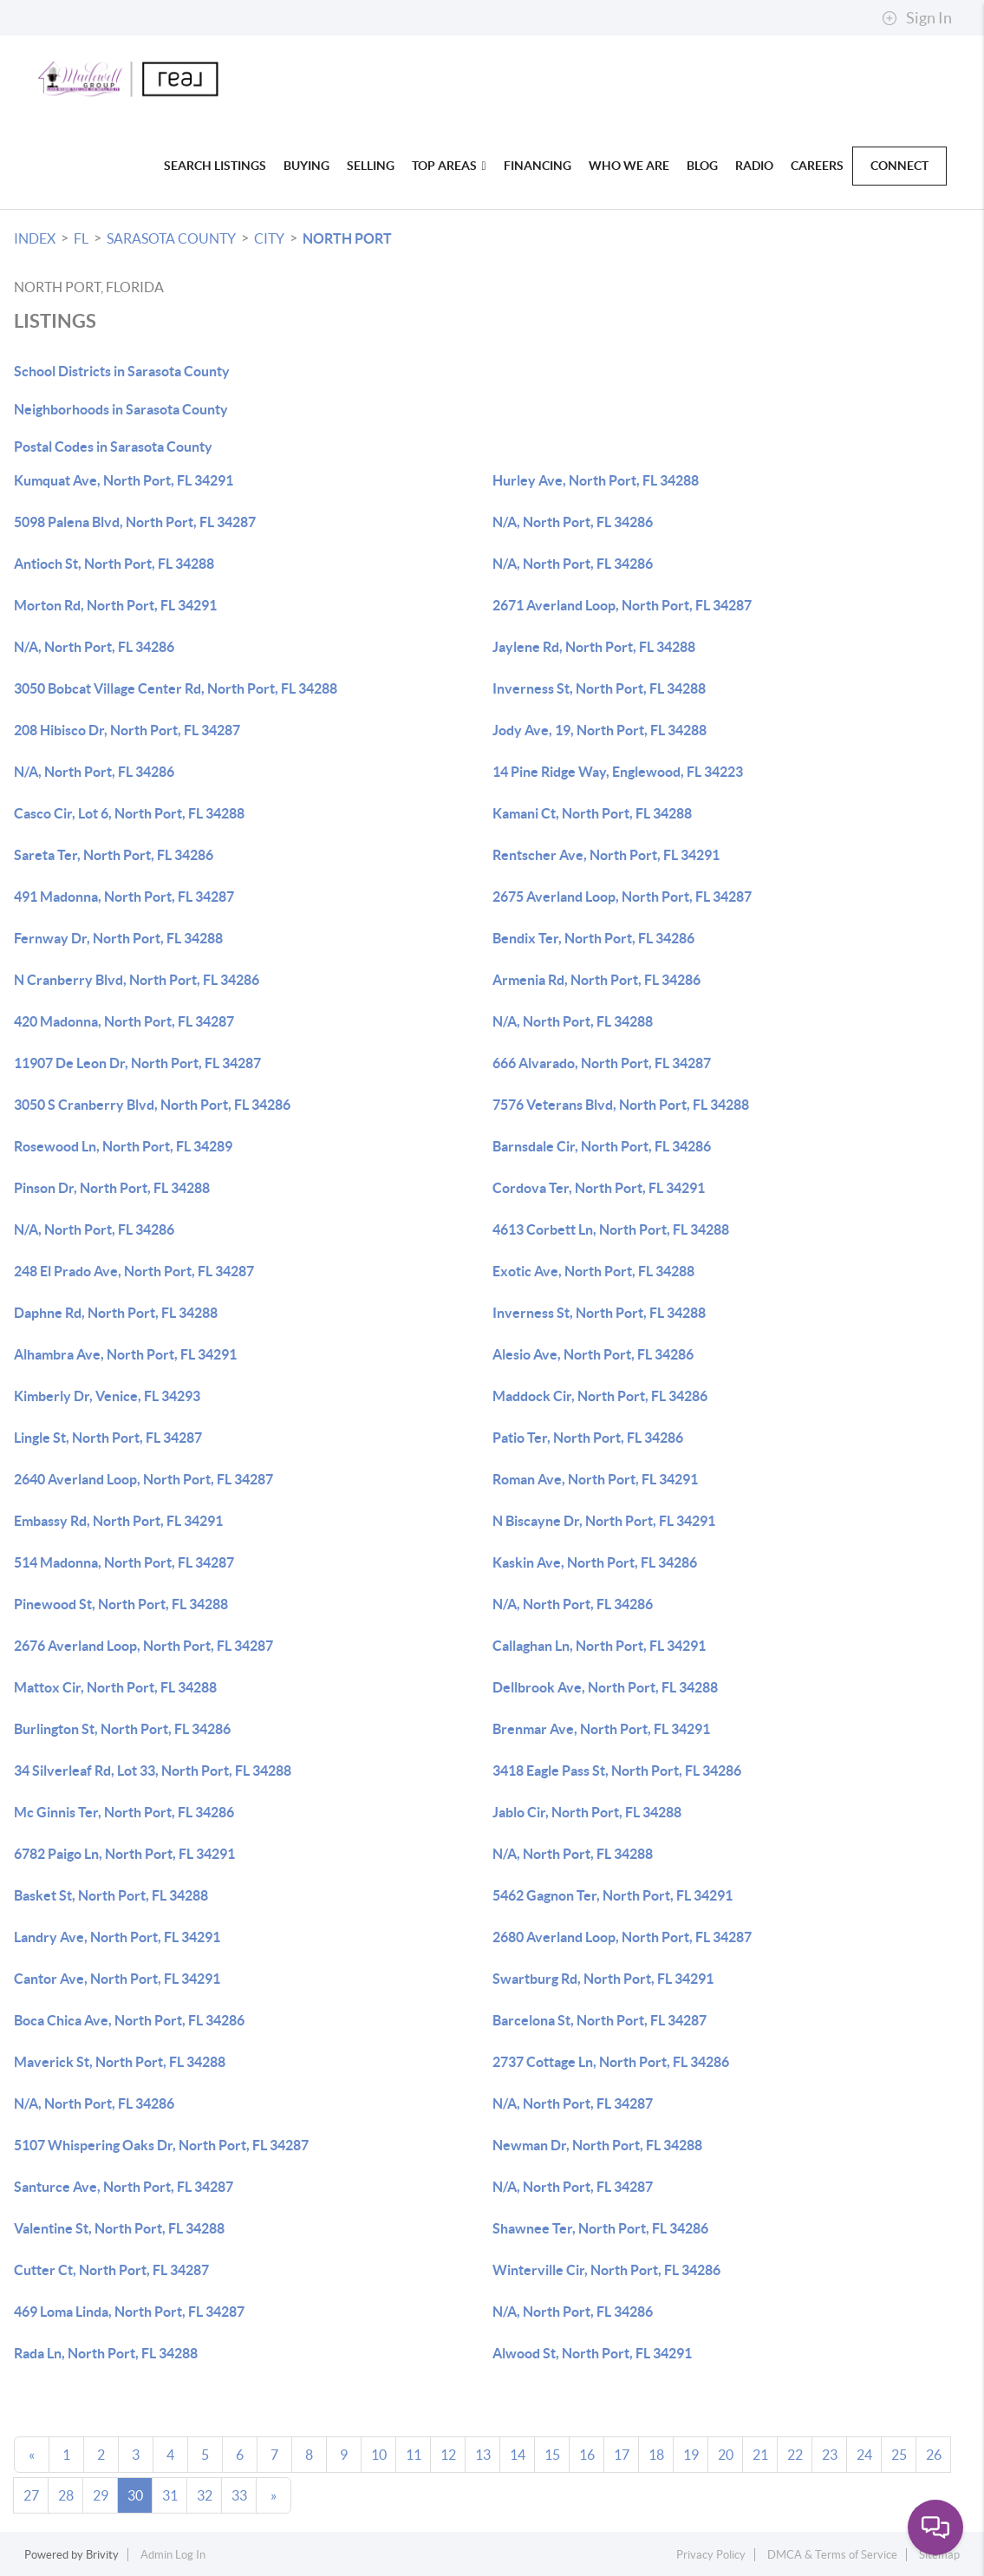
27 (31, 2495)
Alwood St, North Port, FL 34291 (592, 2353)
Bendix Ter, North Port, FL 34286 (593, 938)
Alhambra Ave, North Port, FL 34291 (125, 1354)
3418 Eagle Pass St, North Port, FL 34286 (616, 1770)
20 (725, 2454)
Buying (306, 166)
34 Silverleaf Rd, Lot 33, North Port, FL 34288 (152, 1770)
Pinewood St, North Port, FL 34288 (121, 1604)
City (269, 238)
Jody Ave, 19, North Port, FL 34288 (599, 730)
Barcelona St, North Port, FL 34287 (599, 2020)
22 (795, 2454)
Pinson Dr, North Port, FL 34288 (112, 1188)
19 (691, 2454)
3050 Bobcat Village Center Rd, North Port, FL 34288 (175, 688)
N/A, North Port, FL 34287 (572, 2103)
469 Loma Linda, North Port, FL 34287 (129, 2311)
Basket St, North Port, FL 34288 (111, 1895)
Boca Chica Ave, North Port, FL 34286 (129, 2020)
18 (656, 2454)
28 (66, 2495)
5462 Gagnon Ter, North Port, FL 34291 (612, 1895)
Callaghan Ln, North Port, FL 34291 (599, 1646)
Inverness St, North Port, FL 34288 (599, 688)
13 (483, 2454)
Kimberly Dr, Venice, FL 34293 (107, 1396)
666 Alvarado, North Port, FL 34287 (601, 1063)
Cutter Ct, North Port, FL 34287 (111, 2270)
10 (379, 2454)
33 (239, 2495)
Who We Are (629, 166)
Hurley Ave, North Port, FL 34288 (595, 480)
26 (934, 2454)
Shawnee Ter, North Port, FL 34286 (600, 2228)
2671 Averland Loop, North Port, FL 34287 (622, 605)
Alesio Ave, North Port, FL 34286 (593, 1354)
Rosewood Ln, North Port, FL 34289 (123, 1146)
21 (760, 2454)
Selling (370, 166)
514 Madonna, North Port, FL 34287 (124, 1562)
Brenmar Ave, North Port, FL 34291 (601, 1729)
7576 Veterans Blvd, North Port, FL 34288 (620, 1105)
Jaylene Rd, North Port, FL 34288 (593, 647)
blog (702, 166)
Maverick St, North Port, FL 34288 (119, 2062)
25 (899, 2454)
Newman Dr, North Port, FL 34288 (597, 2145)
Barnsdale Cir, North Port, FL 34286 (601, 1146)
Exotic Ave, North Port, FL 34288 (593, 1271)
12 (448, 2454)
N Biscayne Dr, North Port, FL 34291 (603, 1521)
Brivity (102, 2554)
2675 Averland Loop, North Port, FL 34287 (622, 896)
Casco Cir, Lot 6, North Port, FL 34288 (129, 813)
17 (621, 2454)
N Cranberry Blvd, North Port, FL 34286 (136, 980)
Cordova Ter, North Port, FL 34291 (598, 1188)
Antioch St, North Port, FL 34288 (114, 564)
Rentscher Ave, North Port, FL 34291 (606, 855)
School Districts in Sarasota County (122, 371)
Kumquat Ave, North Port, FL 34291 (123, 480)
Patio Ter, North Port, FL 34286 (587, 1438)
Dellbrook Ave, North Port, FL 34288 (605, 1687)
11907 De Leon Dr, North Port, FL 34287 (137, 1063)
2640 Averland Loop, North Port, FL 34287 (143, 1479)
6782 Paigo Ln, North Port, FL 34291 (124, 1854)
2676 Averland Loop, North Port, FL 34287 (143, 1646)
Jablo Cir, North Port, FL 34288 (586, 1812)
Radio (754, 166)
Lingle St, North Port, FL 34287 (108, 1438)
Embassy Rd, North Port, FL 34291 (118, 1521)
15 (552, 2454)
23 (829, 2454)
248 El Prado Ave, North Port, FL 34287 (134, 1271)
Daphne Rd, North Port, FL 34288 (116, 1313)
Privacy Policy (711, 2554)
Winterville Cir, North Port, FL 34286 (606, 2270)
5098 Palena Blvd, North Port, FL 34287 (135, 522)
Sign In (917, 18)
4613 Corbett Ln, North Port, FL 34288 (610, 1229)
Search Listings (215, 166)
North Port (347, 238)
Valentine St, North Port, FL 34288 (119, 2228)
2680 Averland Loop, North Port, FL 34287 (622, 1937)
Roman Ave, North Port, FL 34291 (595, 1479)
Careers (817, 166)
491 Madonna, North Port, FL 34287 (124, 896)
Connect (899, 166)
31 (170, 2495)
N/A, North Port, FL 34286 (572, 522)
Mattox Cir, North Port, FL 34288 (115, 1687)
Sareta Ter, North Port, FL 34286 (113, 855)
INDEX (34, 238)
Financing (537, 166)
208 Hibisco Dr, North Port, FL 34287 (127, 730)
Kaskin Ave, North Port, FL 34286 (594, 1562)
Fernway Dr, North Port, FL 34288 (118, 938)
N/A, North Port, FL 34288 (572, 1021)
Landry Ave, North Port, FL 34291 (117, 1937)
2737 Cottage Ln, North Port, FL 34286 (610, 2062)
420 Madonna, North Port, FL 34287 (124, 1021)
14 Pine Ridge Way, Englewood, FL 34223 (617, 772)
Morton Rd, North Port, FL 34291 (115, 605)
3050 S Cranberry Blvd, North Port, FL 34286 (152, 1105)
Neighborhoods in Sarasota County (121, 409)
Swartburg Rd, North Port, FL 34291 (603, 1979)
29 (100, 2495)
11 (413, 2454)
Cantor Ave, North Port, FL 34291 (117, 1979)
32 (204, 2495)
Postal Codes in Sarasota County (113, 446)
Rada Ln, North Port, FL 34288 (106, 2353)
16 (587, 2454)
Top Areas (449, 166)
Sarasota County (171, 238)
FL (81, 238)
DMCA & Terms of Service (832, 2554)
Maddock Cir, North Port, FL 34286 (599, 1396)
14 (517, 2454)
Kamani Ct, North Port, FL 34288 (592, 813)
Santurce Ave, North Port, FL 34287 (123, 2187)
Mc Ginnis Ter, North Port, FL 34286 (124, 1812)
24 (864, 2454)
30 (135, 2495)
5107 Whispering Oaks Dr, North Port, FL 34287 (161, 2145)
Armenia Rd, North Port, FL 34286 (596, 980)
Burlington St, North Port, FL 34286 (122, 1729)
